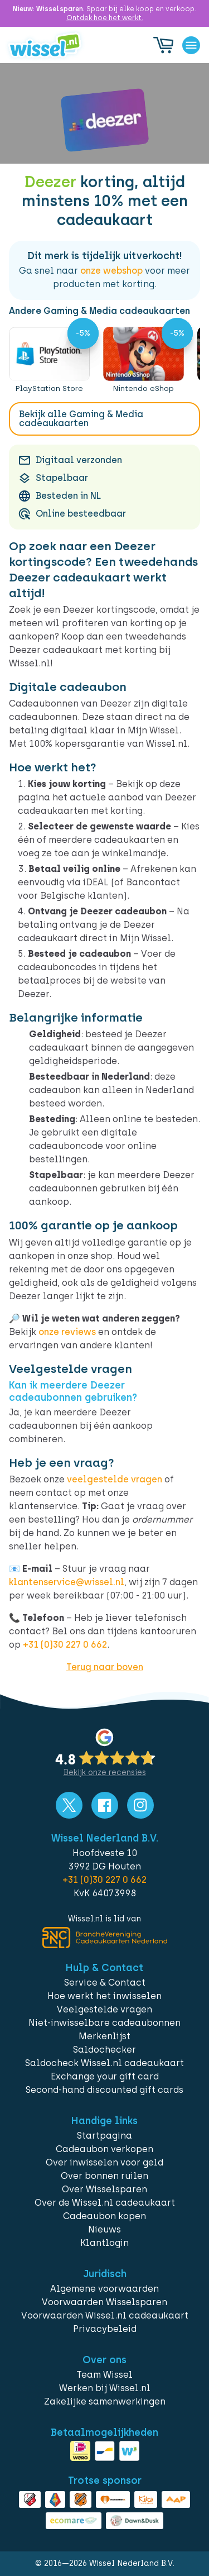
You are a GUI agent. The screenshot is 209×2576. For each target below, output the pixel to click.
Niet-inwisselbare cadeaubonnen (104, 2022)
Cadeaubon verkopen (104, 2149)
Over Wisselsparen (104, 2189)
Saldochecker (104, 2049)
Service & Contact (104, 1982)
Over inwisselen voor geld (104, 2162)
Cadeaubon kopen (104, 2216)
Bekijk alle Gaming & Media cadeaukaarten (81, 418)
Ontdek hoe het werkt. (104, 18)
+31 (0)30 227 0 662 (65, 1644)
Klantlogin (104, 2243)
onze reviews (67, 1332)
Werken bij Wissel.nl (104, 2388)
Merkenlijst (104, 2036)
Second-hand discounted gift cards (104, 2089)
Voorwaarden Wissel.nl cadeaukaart (104, 2315)
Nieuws (104, 2229)
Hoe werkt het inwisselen (104, 1996)
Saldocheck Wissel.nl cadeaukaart (104, 2063)
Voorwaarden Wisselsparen (104, 2302)
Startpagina (104, 2135)
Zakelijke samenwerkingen (105, 2401)
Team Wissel (104, 2374)
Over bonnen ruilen (104, 2175)
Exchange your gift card (105, 2076)
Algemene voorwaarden (104, 2288)
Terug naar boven (104, 1667)
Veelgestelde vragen (104, 2009)
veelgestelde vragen (114, 1479)
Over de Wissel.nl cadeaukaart (105, 2202)
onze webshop (111, 270)
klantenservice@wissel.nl (66, 1582)
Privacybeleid (105, 2329)
